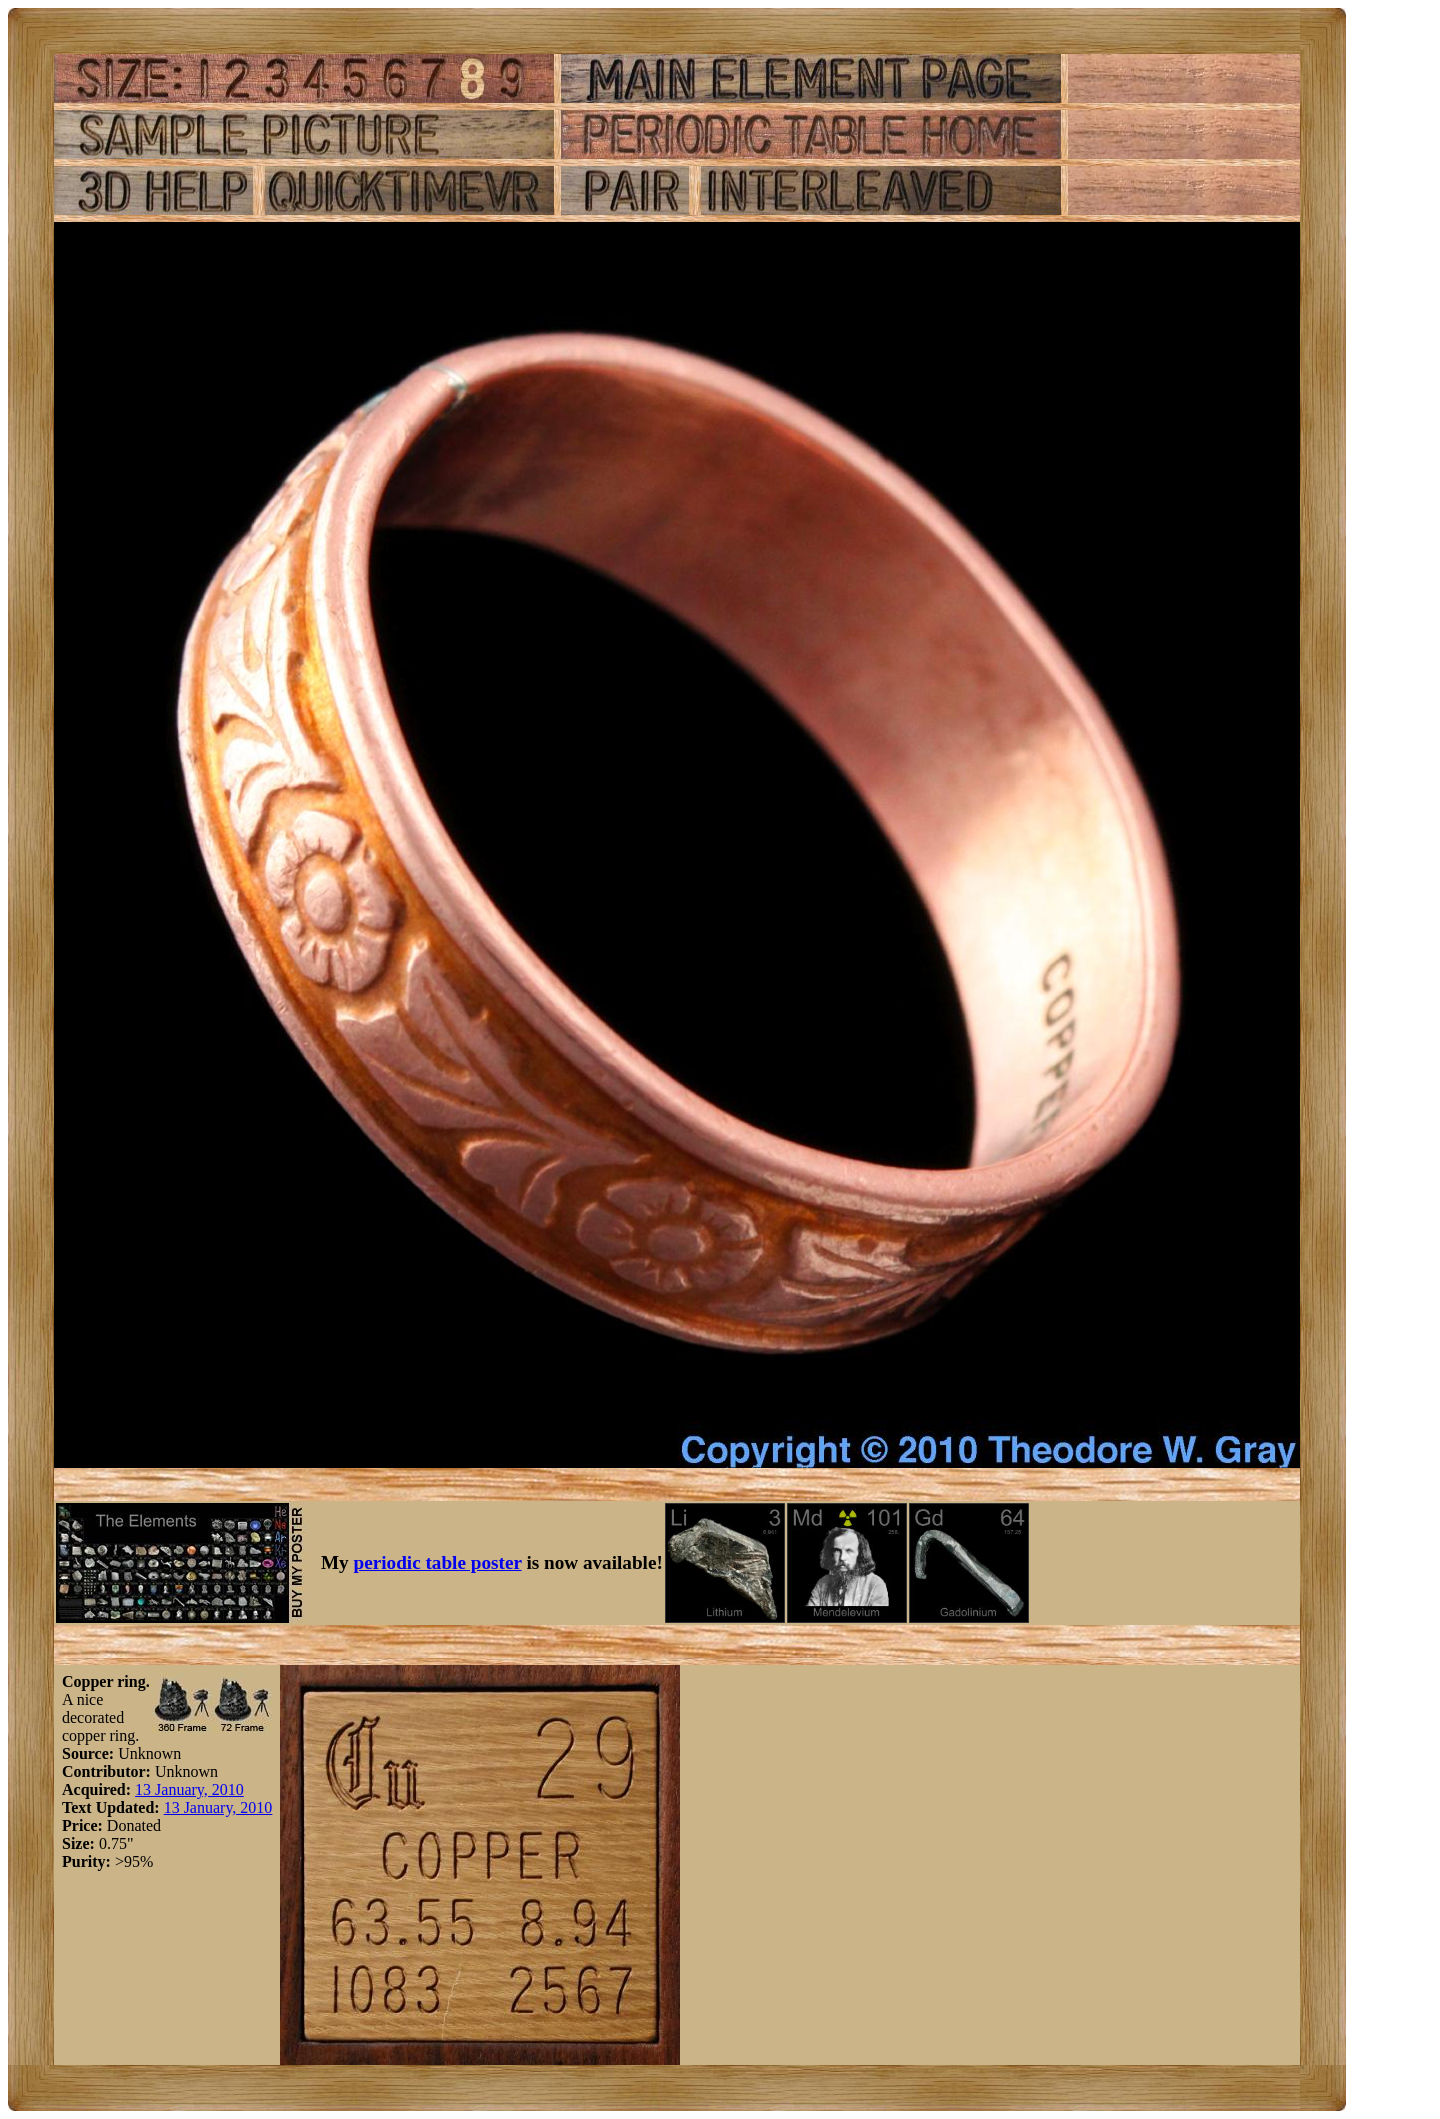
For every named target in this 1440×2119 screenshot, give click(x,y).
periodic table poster (438, 1562)
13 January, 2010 (189, 1789)
